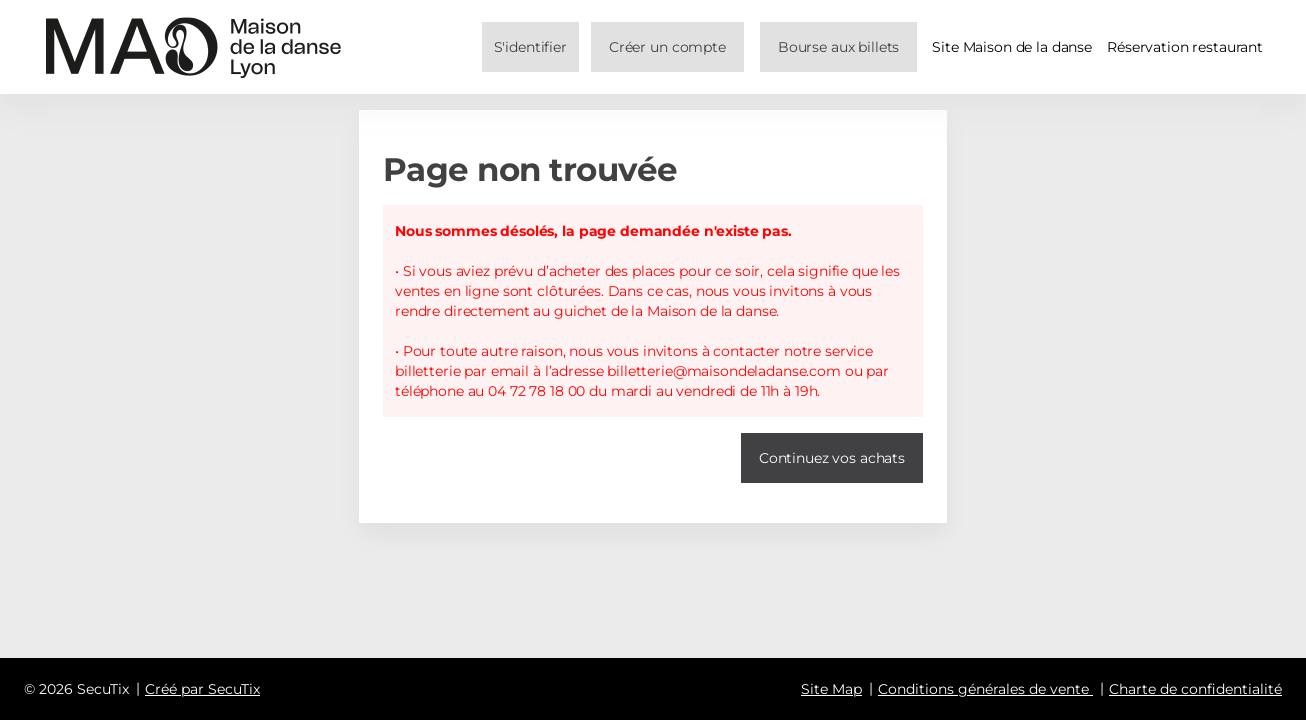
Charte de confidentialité (1195, 689)
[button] (838, 47)
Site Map (831, 689)
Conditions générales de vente (983, 689)
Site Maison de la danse (1012, 47)
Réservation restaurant (1185, 47)
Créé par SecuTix (202, 689)
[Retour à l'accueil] (193, 47)
